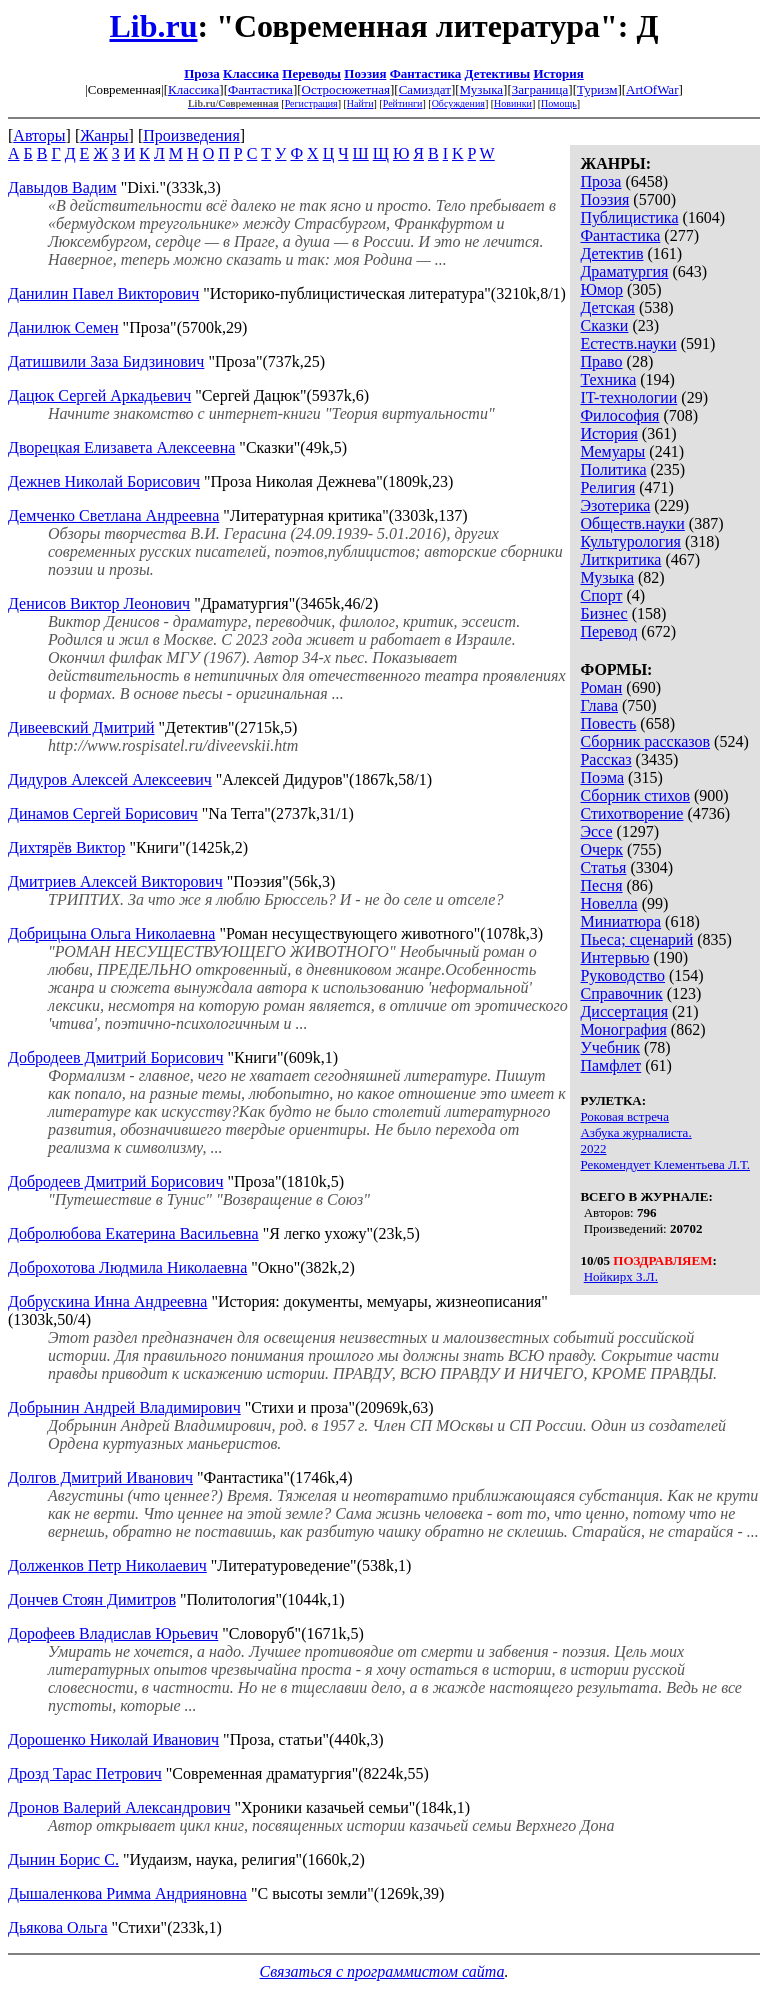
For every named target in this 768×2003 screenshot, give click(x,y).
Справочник (621, 993)
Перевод (608, 631)
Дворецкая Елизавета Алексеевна (121, 447)
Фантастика (426, 73)
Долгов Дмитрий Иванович (100, 1477)
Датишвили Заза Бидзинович (106, 361)
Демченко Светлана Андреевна (113, 515)
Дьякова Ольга (57, 1927)
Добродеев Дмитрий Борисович (115, 1057)
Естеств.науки (628, 343)
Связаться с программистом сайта (382, 1971)
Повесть (608, 723)
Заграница (540, 89)
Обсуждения (458, 103)
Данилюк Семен (63, 327)
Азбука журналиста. (635, 1132)
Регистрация (311, 103)
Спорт (601, 595)
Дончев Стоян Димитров (92, 1599)
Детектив (611, 253)
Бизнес (603, 613)
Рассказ (605, 759)
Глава (599, 705)
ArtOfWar (652, 89)
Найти (360, 103)
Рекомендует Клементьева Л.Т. (665, 1164)
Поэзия (365, 73)
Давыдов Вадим (62, 187)
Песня (601, 885)
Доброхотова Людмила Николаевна (127, 1267)
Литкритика (620, 559)
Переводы (311, 73)
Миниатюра (620, 921)
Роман (601, 687)
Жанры (104, 135)
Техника (608, 379)
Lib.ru (153, 26)
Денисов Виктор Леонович (99, 603)
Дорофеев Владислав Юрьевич (113, 1633)
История (558, 73)
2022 (593, 1148)
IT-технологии (628, 397)
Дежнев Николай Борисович (104, 481)
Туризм (597, 89)
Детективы (498, 73)
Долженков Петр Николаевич (107, 1565)
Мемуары (612, 451)
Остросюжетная (346, 89)
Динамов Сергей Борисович (103, 813)
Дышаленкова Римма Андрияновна (127, 1893)
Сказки (604, 325)
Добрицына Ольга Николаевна (111, 933)
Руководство (622, 975)
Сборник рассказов (645, 741)
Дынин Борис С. (63, 1859)
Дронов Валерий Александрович (119, 1807)
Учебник (610, 1047)
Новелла (608, 903)
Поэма (602, 777)
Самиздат (425, 89)
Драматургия (624, 271)
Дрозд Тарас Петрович (85, 1773)
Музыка (482, 89)
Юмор (601, 289)
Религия (607, 487)
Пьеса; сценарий (636, 939)
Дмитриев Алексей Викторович (115, 881)
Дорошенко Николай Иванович (113, 1739)
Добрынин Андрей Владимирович (124, 1407)
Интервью (614, 957)
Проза (202, 73)
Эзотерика (615, 505)
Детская (607, 307)
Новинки (513, 103)
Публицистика (629, 217)
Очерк (601, 849)
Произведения (191, 135)
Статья (603, 867)
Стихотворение (631, 813)
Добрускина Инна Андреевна (107, 1301)
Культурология (630, 541)
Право (601, 361)
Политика (613, 469)
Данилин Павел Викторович (103, 293)
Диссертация (624, 1011)
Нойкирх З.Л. (621, 1276)
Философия (619, 415)
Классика (251, 73)
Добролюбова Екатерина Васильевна (133, 1233)
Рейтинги (403, 103)
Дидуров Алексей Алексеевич (110, 779)
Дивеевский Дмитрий (81, 727)
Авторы (39, 135)
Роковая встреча (624, 1116)
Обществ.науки (632, 523)
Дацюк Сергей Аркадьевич (99, 395)
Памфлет (610, 1065)
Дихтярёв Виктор (66, 847)
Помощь (559, 103)
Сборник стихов (635, 795)
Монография (623, 1029)
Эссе (596, 831)
